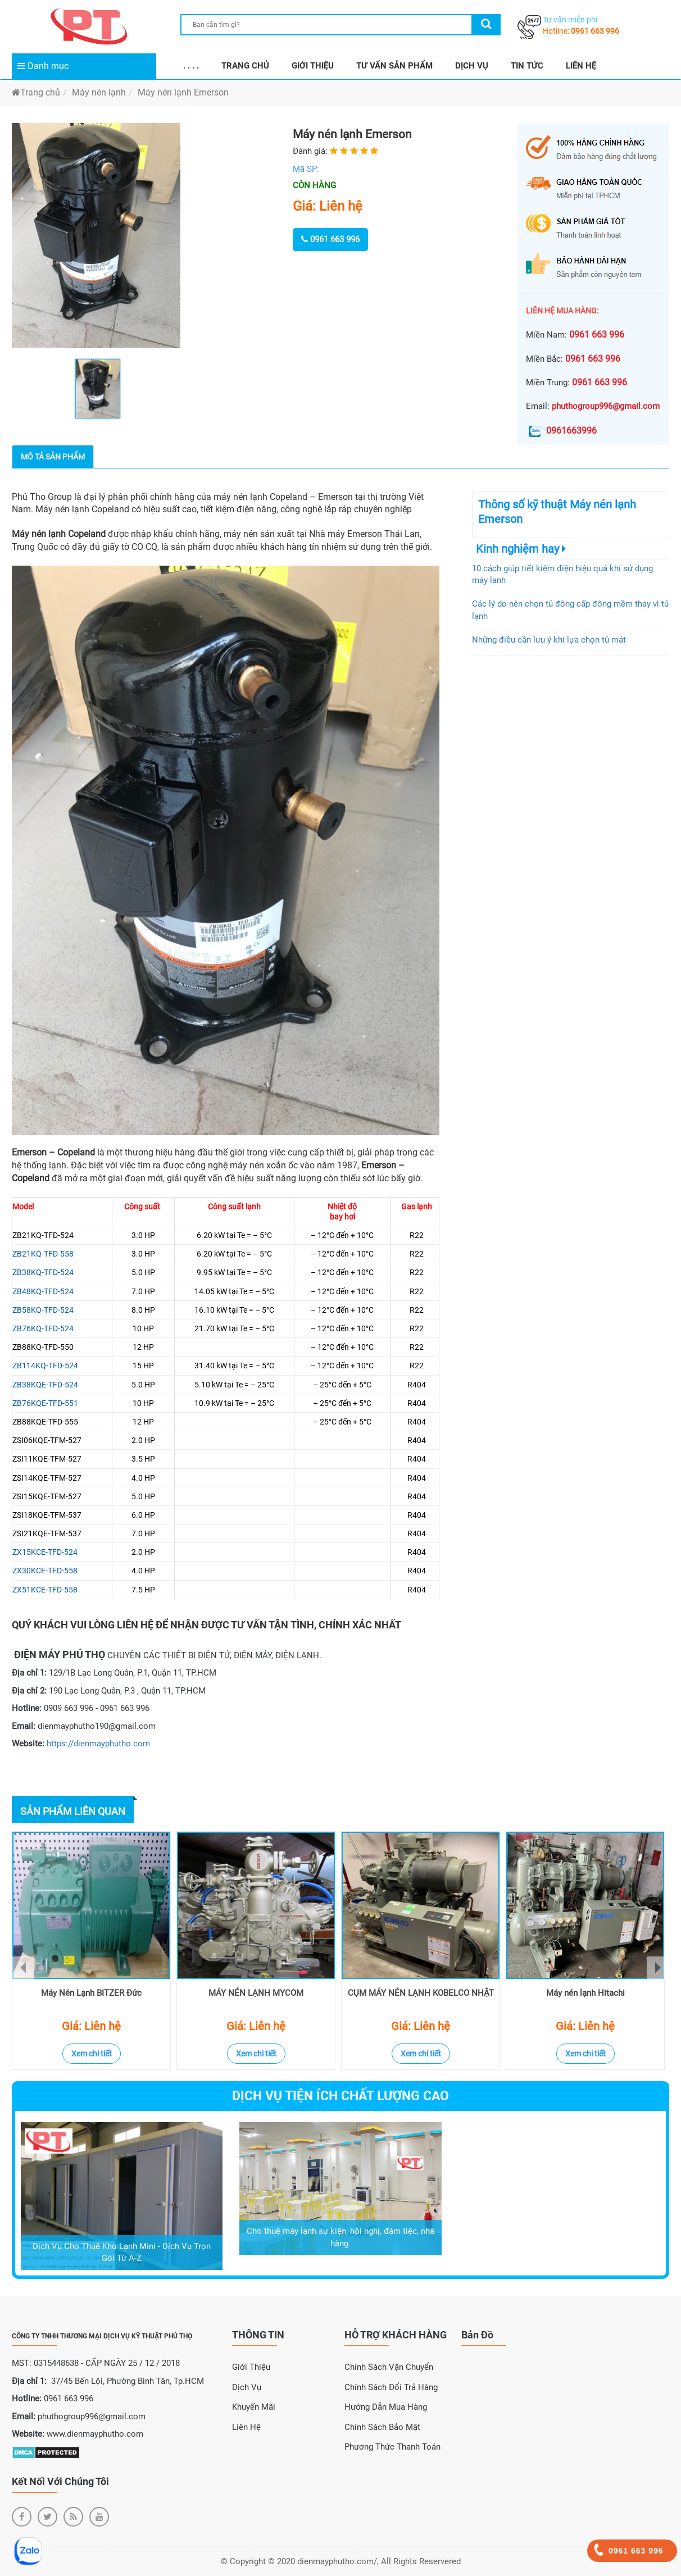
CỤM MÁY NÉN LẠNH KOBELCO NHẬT (421, 1993)
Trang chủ (36, 92)
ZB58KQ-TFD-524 (43, 1309)
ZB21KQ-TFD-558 (43, 1253)
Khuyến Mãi (253, 2407)
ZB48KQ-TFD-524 (43, 1291)
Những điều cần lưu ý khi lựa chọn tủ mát (549, 640)
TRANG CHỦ (245, 66)
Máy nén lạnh (99, 92)
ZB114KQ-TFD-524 (45, 1365)
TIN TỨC (527, 66)
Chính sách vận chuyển (388, 2367)
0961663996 (561, 430)
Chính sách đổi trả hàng (391, 2387)
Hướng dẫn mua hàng (385, 2407)
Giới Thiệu (251, 2367)
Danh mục (43, 66)
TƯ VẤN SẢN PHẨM (394, 66)
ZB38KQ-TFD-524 (43, 1272)
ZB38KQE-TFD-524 (45, 1384)
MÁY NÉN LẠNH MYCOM (255, 1993)
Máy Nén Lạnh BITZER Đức (91, 1993)
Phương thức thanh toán (392, 2447)
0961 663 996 (595, 30)
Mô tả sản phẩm (53, 456)
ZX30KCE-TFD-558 (45, 1570)
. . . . (191, 66)
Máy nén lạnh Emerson (183, 92)
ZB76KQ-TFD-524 (43, 1328)
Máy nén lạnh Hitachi (585, 1993)
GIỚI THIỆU (313, 66)
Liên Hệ (246, 2427)
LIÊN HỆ (581, 66)
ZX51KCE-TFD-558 (45, 1589)
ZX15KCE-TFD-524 (45, 1552)
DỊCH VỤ (471, 66)
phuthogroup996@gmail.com (606, 406)
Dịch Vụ (246, 2387)
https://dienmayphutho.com (98, 1743)
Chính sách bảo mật (382, 2427)
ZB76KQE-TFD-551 (45, 1403)
